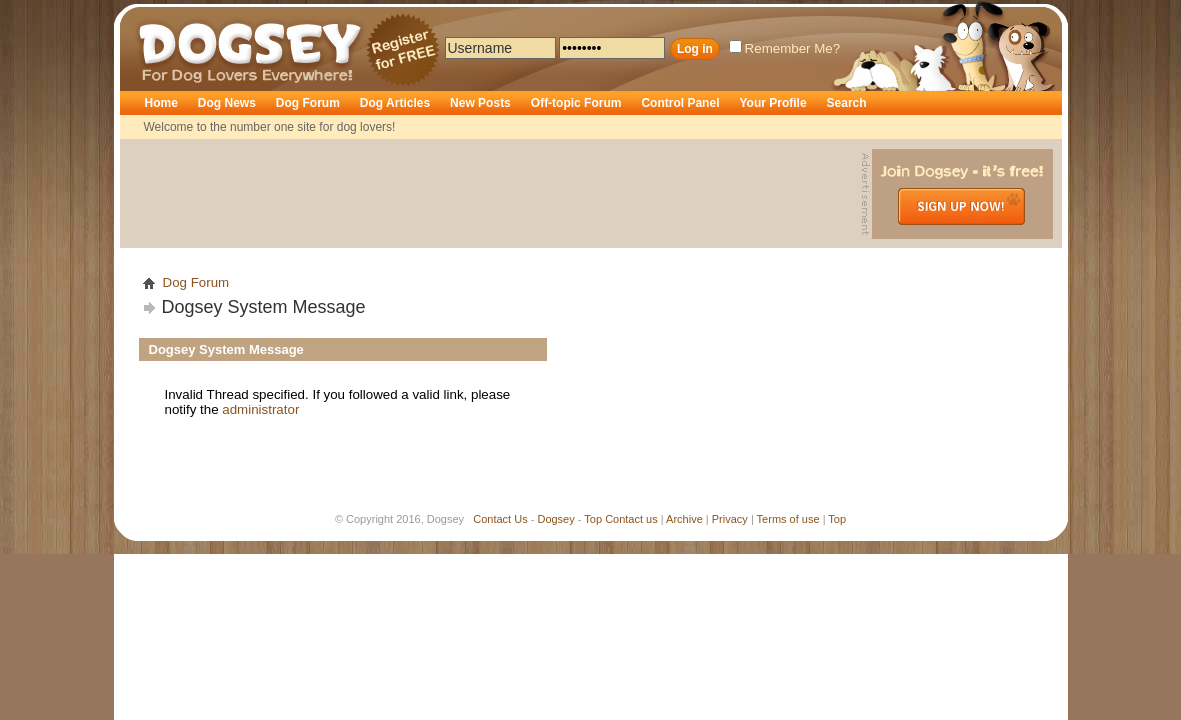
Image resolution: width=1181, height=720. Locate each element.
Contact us (631, 519)
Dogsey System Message (264, 307)
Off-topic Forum (576, 103)
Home (161, 103)
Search (847, 103)
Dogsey (162, 15)
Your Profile (772, 103)
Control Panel (680, 103)
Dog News (227, 103)
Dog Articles (395, 103)
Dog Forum (308, 103)
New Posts (480, 103)
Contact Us (500, 519)
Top (593, 519)
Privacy (730, 519)
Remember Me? (785, 48)
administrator (260, 409)
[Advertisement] (493, 194)
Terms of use (788, 519)
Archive (684, 519)
